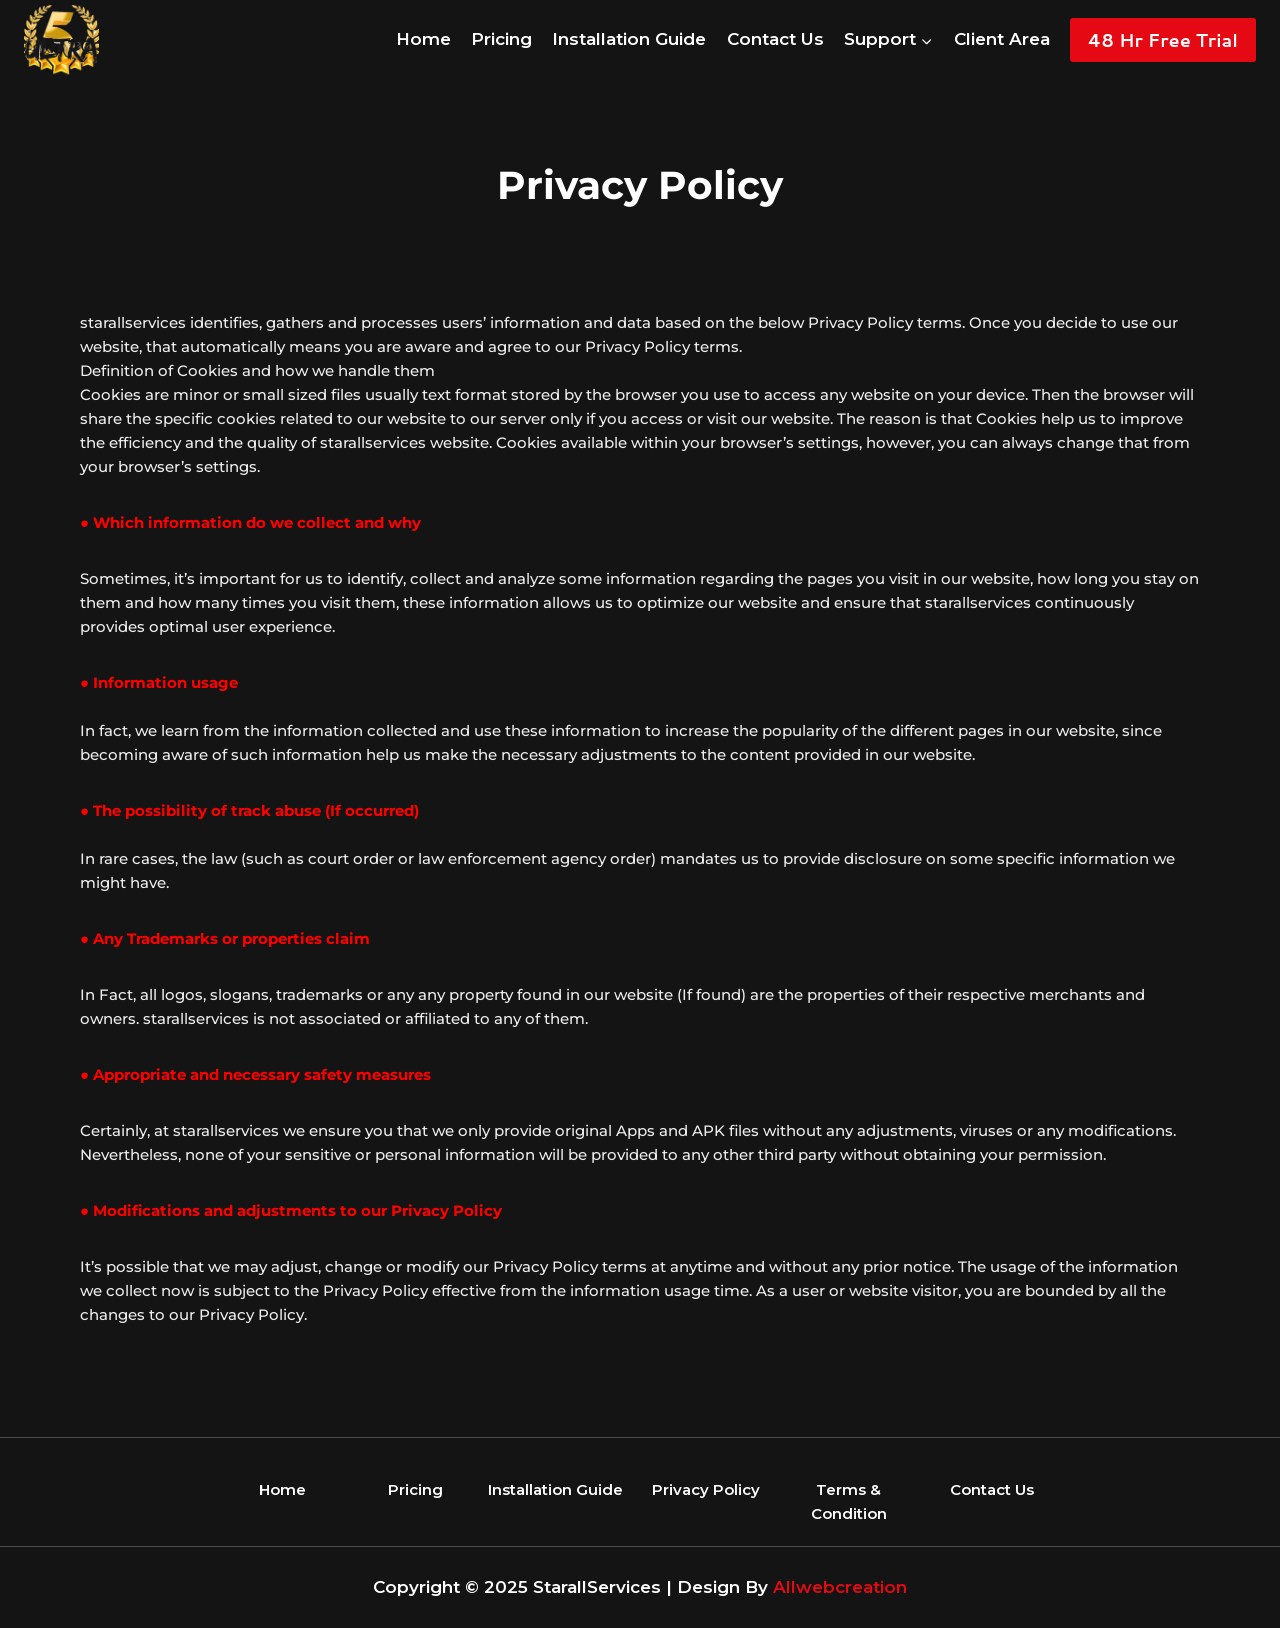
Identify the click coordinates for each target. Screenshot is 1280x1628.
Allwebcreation (840, 1587)
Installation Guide (629, 39)
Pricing (501, 39)
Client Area (1002, 39)
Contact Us (775, 39)
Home (423, 39)
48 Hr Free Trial (1163, 40)
